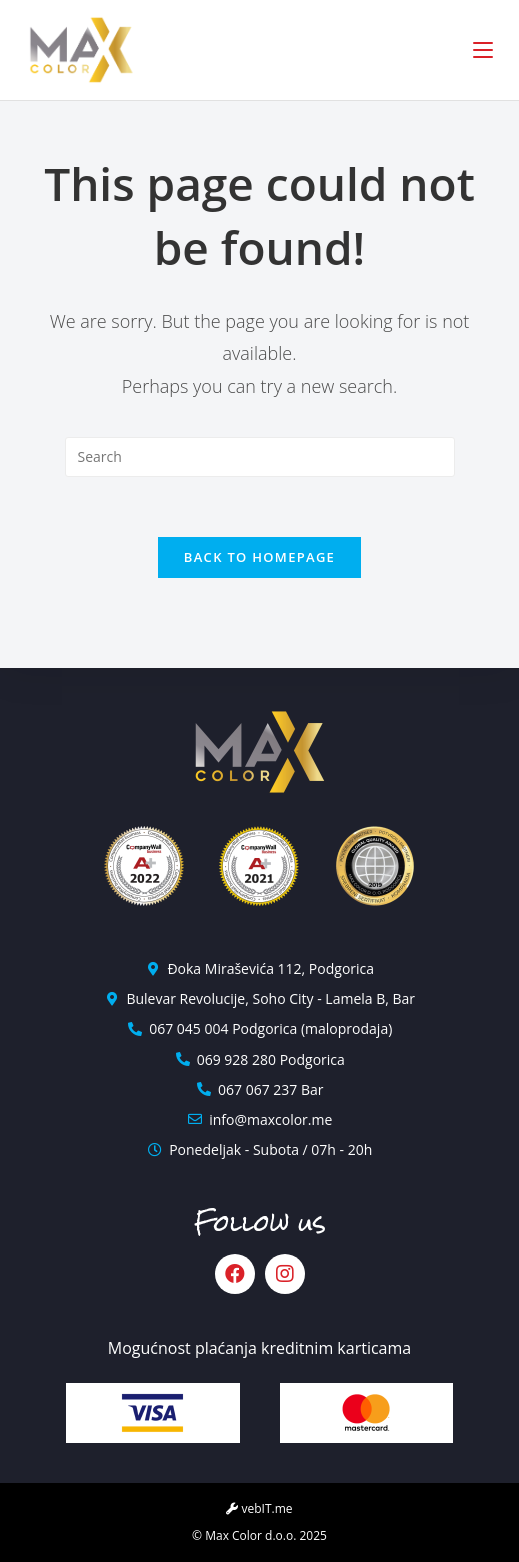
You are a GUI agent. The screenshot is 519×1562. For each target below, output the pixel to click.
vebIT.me (259, 1508)
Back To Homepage (259, 557)
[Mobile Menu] (483, 50)
